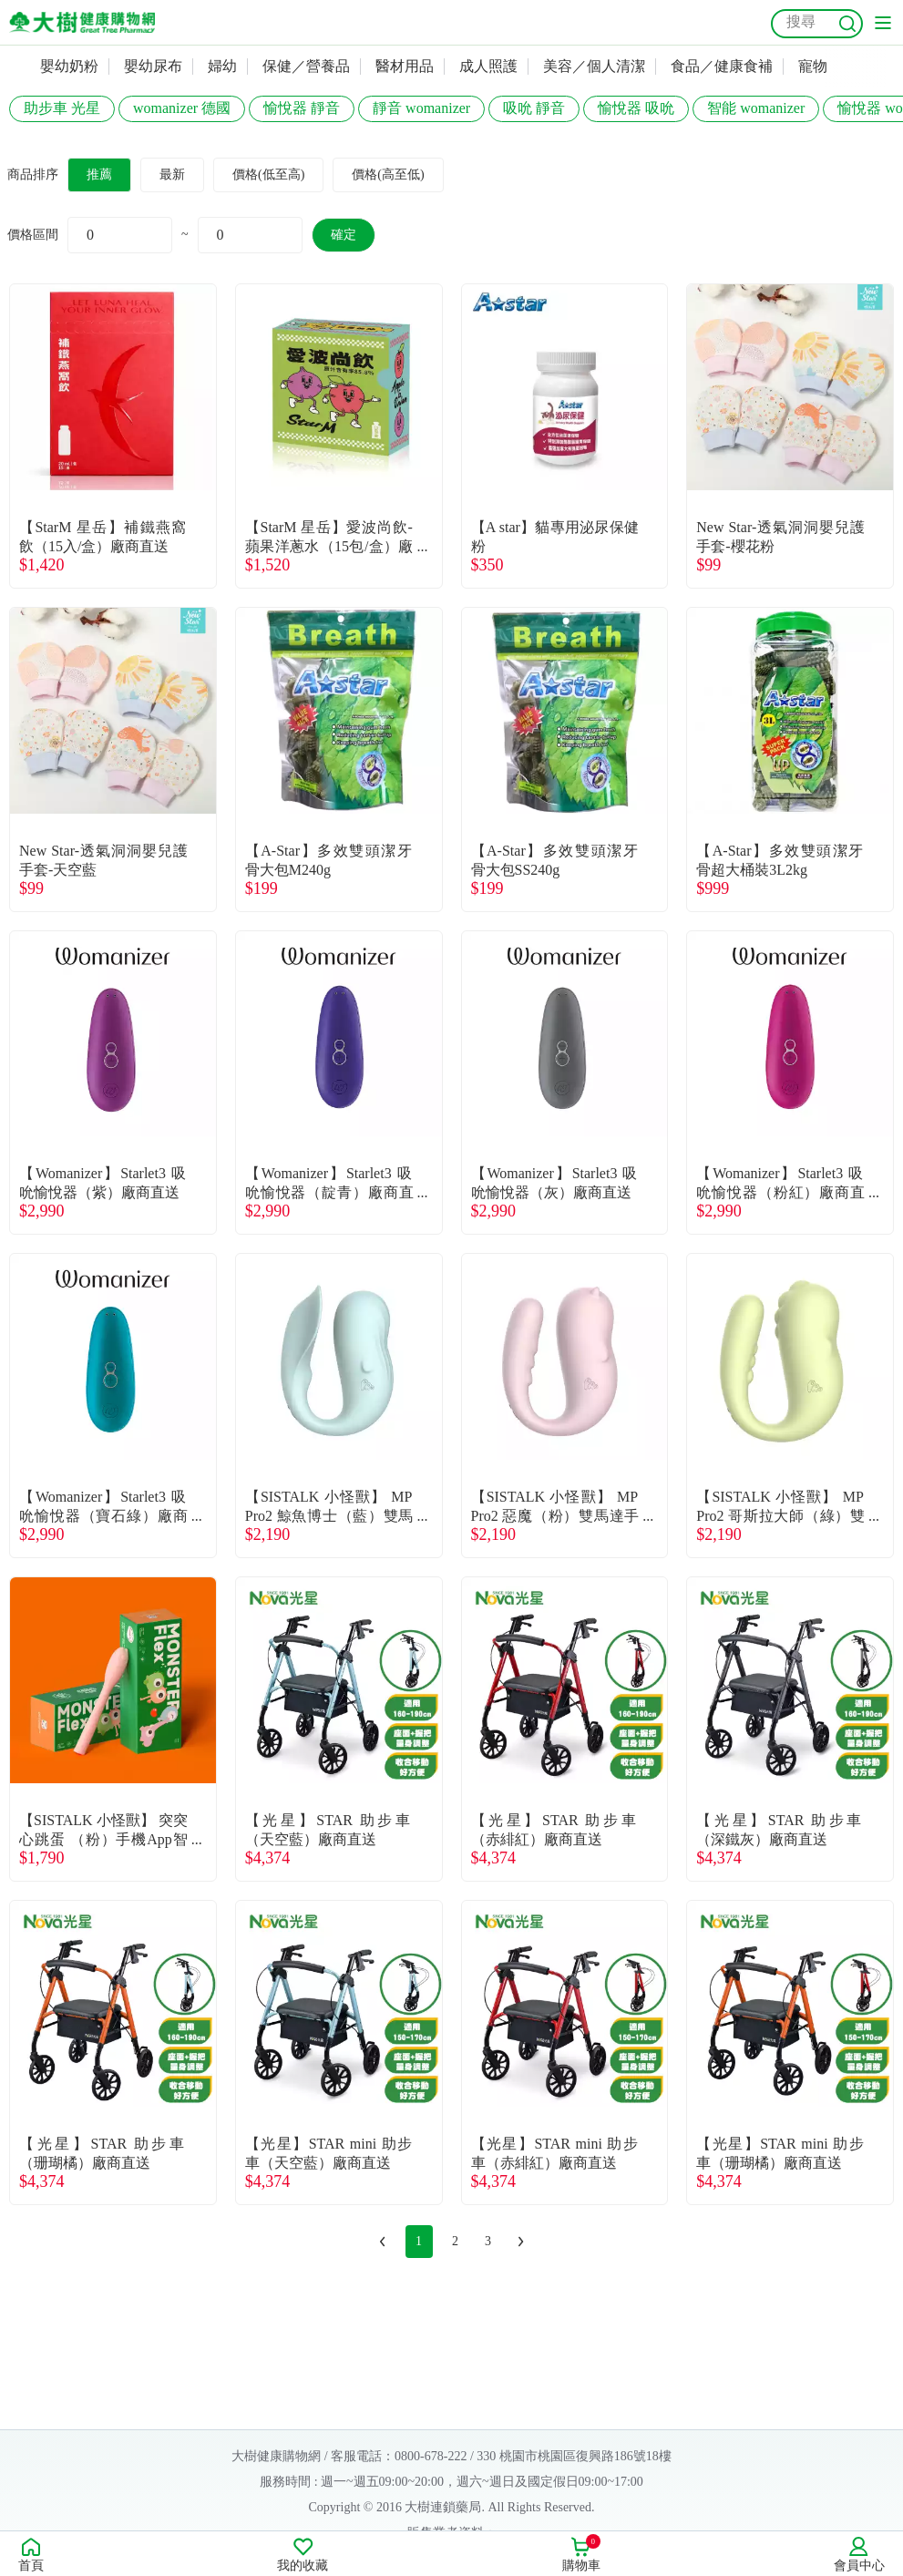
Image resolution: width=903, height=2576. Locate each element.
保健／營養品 (306, 66)
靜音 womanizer (421, 108)
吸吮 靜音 (534, 108)
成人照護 (488, 66)
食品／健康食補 (722, 66)
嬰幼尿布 (153, 66)
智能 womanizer (756, 108)
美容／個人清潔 (594, 66)
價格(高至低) (388, 174)
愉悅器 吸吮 (636, 108)
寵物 (812, 66)
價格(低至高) (268, 174)
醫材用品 (404, 66)
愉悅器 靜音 (301, 108)
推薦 (99, 174)
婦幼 (222, 66)
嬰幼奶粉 (69, 66)
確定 (343, 234)
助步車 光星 (62, 108)
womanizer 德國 (182, 108)
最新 (172, 174)
